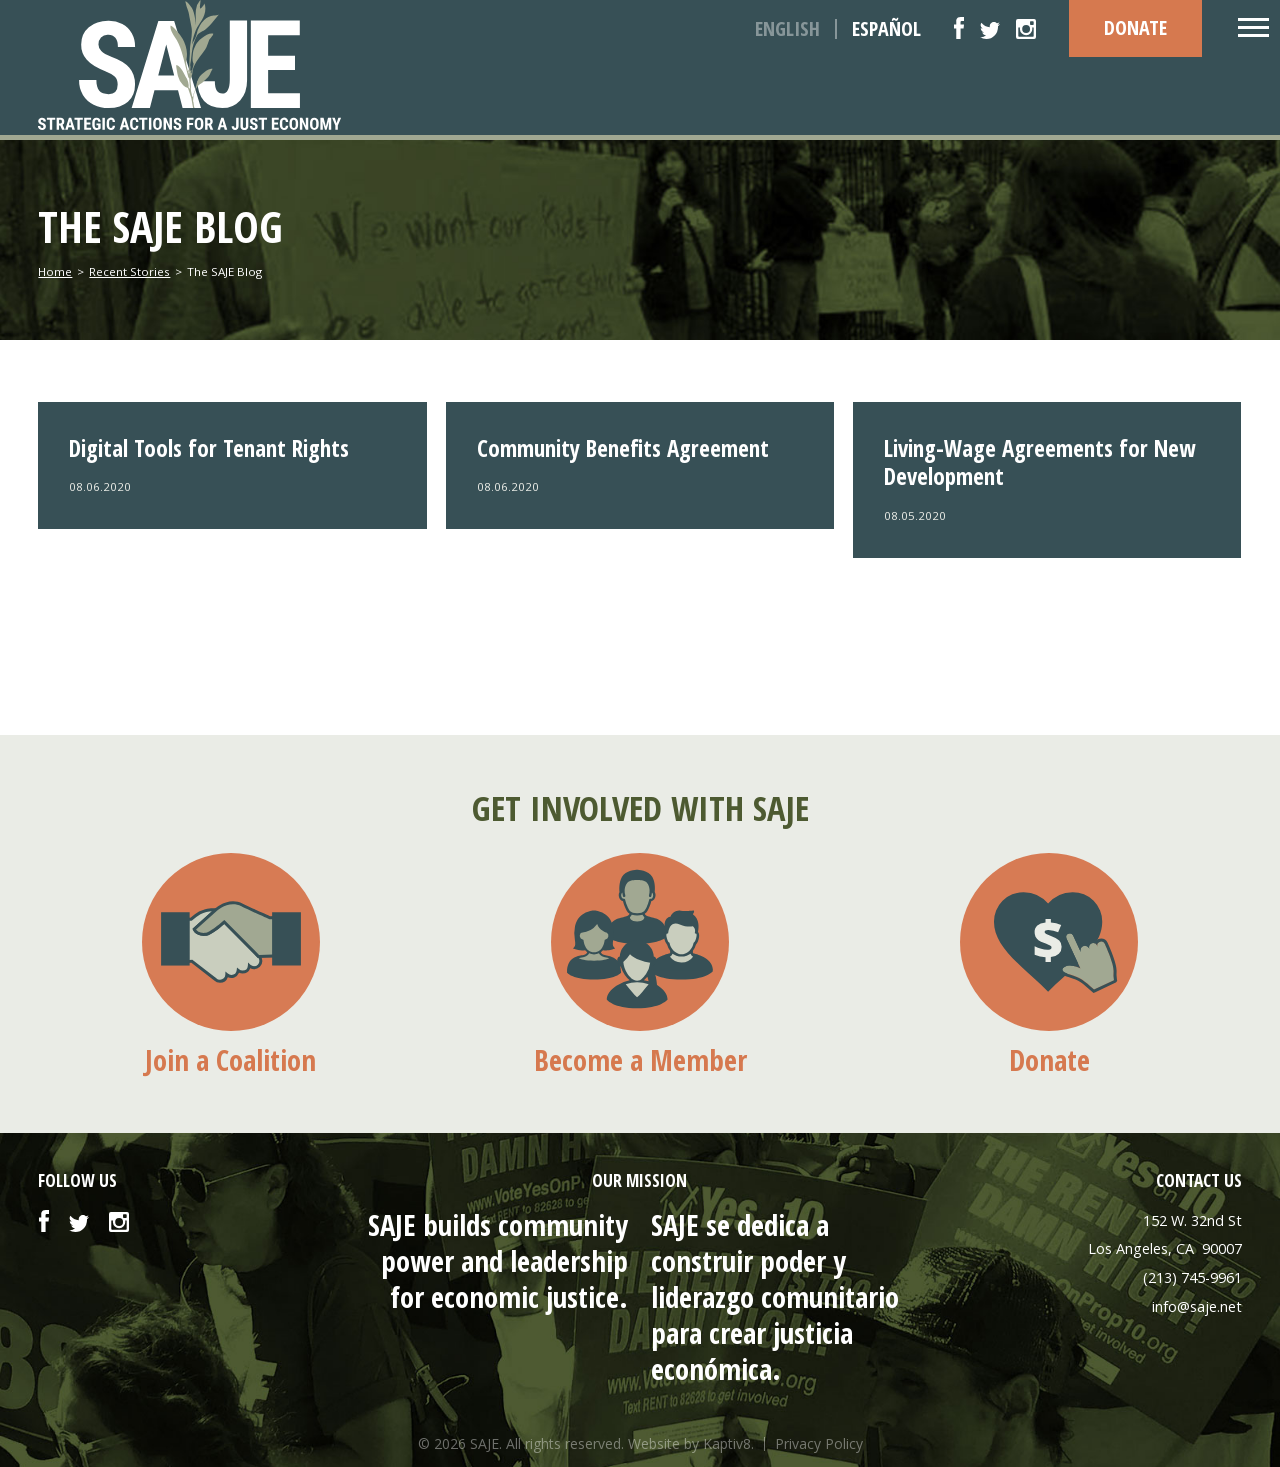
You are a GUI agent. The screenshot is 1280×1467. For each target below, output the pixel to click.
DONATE (1135, 27)
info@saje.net (1197, 1306)
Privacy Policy (819, 1444)
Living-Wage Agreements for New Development (1040, 462)
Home (55, 271)
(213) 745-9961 (1192, 1277)
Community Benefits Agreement (623, 448)
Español (886, 29)
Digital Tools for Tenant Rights (209, 448)
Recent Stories (129, 271)
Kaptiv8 (727, 1443)
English (787, 29)
